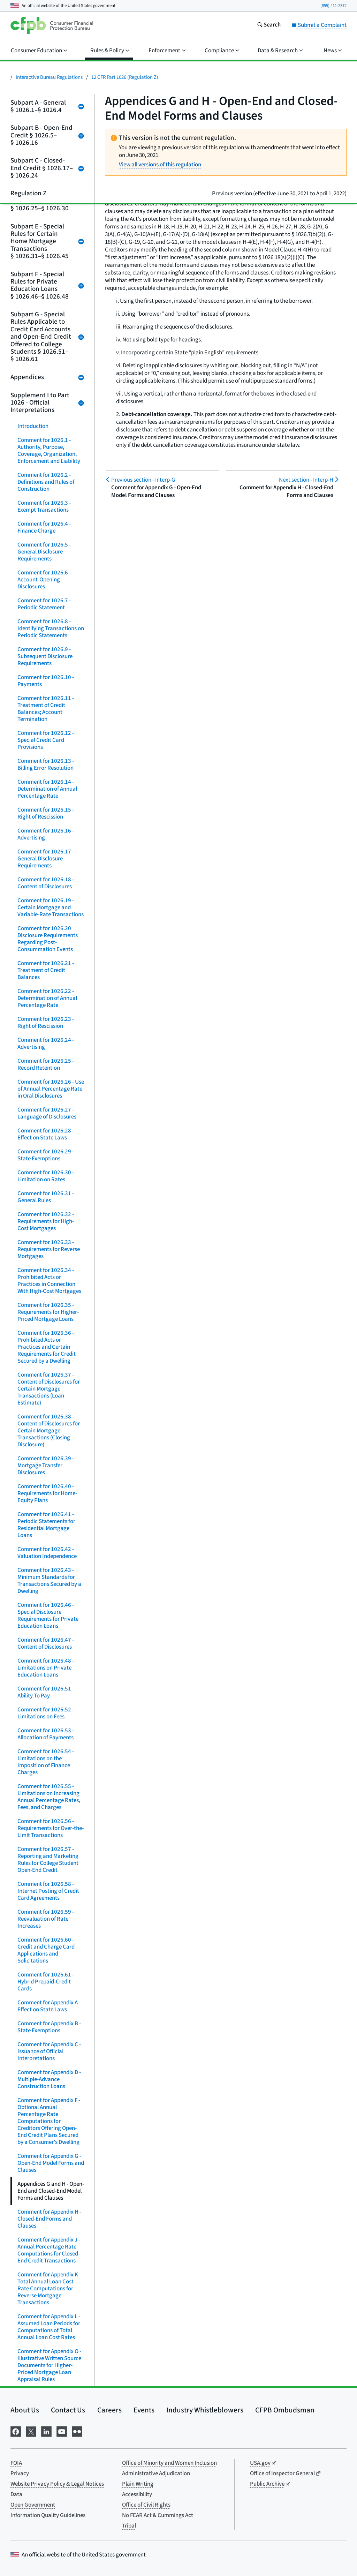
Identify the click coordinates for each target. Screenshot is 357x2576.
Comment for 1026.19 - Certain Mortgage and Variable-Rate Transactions (50, 907)
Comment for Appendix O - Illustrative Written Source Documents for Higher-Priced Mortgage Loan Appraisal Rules (49, 2365)
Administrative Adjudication (156, 2473)
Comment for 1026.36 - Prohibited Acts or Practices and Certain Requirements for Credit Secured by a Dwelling (46, 1347)
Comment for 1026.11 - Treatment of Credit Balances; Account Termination (45, 708)
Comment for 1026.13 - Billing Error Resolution (45, 764)
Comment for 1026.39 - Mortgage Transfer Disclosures (45, 1465)
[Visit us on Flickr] (77, 2431)
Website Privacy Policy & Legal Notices (57, 2484)
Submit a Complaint (319, 25)
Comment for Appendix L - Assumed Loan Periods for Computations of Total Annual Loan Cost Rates (48, 2327)
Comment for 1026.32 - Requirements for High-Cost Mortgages (45, 1221)
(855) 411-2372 (333, 5)
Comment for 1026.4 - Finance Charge (44, 527)
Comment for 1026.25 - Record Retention (45, 1064)
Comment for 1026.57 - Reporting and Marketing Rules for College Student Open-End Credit (47, 1859)
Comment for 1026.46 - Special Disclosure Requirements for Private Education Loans (47, 1615)
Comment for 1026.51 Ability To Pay (44, 1692)
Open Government (32, 2505)
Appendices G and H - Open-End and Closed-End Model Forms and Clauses (50, 2191)
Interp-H (306, 480)
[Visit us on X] (31, 2431)
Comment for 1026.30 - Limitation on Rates (45, 1176)
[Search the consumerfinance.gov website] (269, 25)
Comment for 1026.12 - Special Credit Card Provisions (45, 740)
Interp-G (143, 480)
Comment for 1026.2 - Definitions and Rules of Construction (45, 482)
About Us (24, 2410)
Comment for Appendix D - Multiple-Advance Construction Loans (49, 2079)
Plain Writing (137, 2484)
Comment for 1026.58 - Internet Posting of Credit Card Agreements (48, 1891)
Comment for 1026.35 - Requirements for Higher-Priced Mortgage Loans (48, 1312)
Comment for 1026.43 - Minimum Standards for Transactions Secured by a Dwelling (49, 1580)
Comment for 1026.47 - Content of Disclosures (45, 1643)
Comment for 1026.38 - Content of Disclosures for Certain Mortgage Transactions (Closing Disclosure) (48, 1431)
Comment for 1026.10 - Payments (45, 680)
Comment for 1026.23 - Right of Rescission (45, 1022)
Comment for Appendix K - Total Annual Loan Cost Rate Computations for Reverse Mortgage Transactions (49, 2288)
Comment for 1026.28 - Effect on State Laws (45, 1134)
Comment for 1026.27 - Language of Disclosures (46, 1113)
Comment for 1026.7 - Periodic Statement (44, 604)
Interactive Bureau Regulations (49, 77)
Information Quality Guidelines (47, 2515)
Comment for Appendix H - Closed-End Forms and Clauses (49, 2219)
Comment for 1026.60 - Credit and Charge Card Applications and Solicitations (46, 1950)
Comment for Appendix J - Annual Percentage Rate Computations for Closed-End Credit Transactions (48, 2250)
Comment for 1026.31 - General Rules (45, 1197)
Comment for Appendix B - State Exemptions (49, 2027)
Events (144, 2410)
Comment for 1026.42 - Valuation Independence (47, 1552)
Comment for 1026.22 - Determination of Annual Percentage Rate (47, 998)
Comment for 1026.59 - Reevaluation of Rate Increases (45, 1919)
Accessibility (137, 2494)
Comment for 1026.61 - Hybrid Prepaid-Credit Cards (45, 1982)
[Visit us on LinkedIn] (46, 2431)
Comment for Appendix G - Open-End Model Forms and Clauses (50, 2163)
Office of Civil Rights (146, 2505)
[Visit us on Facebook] (15, 2431)
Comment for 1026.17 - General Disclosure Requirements (45, 859)
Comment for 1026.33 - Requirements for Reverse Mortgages (48, 1249)
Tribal (129, 2526)
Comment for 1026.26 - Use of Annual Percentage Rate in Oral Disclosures (50, 1089)
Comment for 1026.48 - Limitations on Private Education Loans (45, 1668)
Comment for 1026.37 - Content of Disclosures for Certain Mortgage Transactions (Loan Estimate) (48, 1389)
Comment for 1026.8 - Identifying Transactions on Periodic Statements (50, 628)
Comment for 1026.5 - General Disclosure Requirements (44, 552)
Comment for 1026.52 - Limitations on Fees (45, 1713)
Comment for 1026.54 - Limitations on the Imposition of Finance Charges (45, 1762)
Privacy (19, 2473)
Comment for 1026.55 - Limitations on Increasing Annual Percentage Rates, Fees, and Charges (48, 1797)
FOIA (16, 2463)
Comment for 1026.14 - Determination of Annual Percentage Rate (47, 789)
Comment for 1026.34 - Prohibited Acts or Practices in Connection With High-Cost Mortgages (49, 1280)
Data (16, 2494)
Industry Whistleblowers (204, 2410)
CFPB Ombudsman (284, 2410)
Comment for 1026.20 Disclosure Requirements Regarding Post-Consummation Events (47, 939)
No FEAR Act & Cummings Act (157, 2515)
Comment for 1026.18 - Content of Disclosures (45, 883)
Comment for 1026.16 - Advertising (45, 834)
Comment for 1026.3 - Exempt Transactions (44, 506)
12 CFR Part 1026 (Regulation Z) (124, 77)
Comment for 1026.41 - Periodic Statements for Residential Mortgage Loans (46, 1524)
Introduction (32, 426)
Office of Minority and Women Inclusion (169, 2463)
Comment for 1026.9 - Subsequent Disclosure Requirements (45, 656)
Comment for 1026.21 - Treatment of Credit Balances (45, 970)
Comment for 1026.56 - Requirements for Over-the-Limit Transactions (50, 1828)
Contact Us (68, 2410)
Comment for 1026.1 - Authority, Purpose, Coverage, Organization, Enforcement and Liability (48, 450)
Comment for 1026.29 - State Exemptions (45, 1155)
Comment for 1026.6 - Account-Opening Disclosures (44, 579)
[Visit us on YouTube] (61, 2431)
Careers (109, 2410)
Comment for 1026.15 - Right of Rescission (45, 813)
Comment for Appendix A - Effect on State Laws (49, 2006)
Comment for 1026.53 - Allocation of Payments (45, 1734)
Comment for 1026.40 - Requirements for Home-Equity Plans (47, 1493)
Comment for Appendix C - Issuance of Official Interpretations (49, 2051)
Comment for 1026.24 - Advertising (45, 1043)
